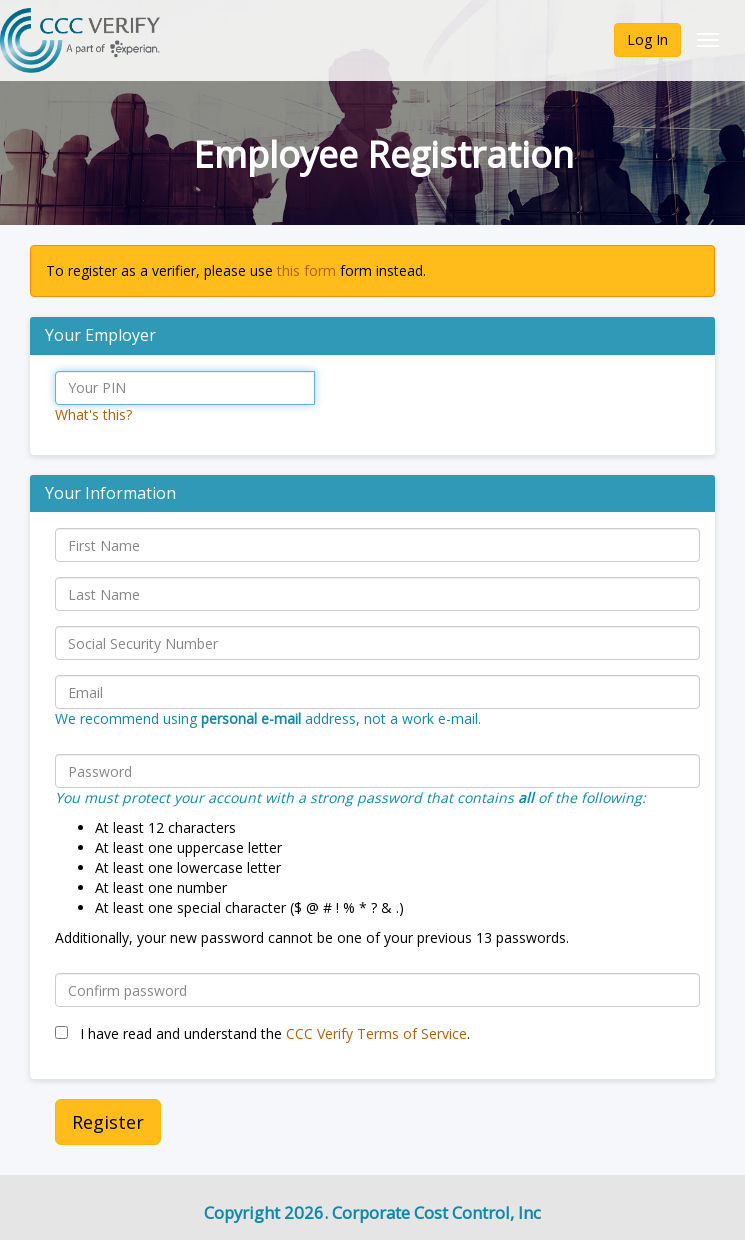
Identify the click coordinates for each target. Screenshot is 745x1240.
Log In (647, 39)
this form (306, 270)
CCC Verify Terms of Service (376, 1033)
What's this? (93, 414)
